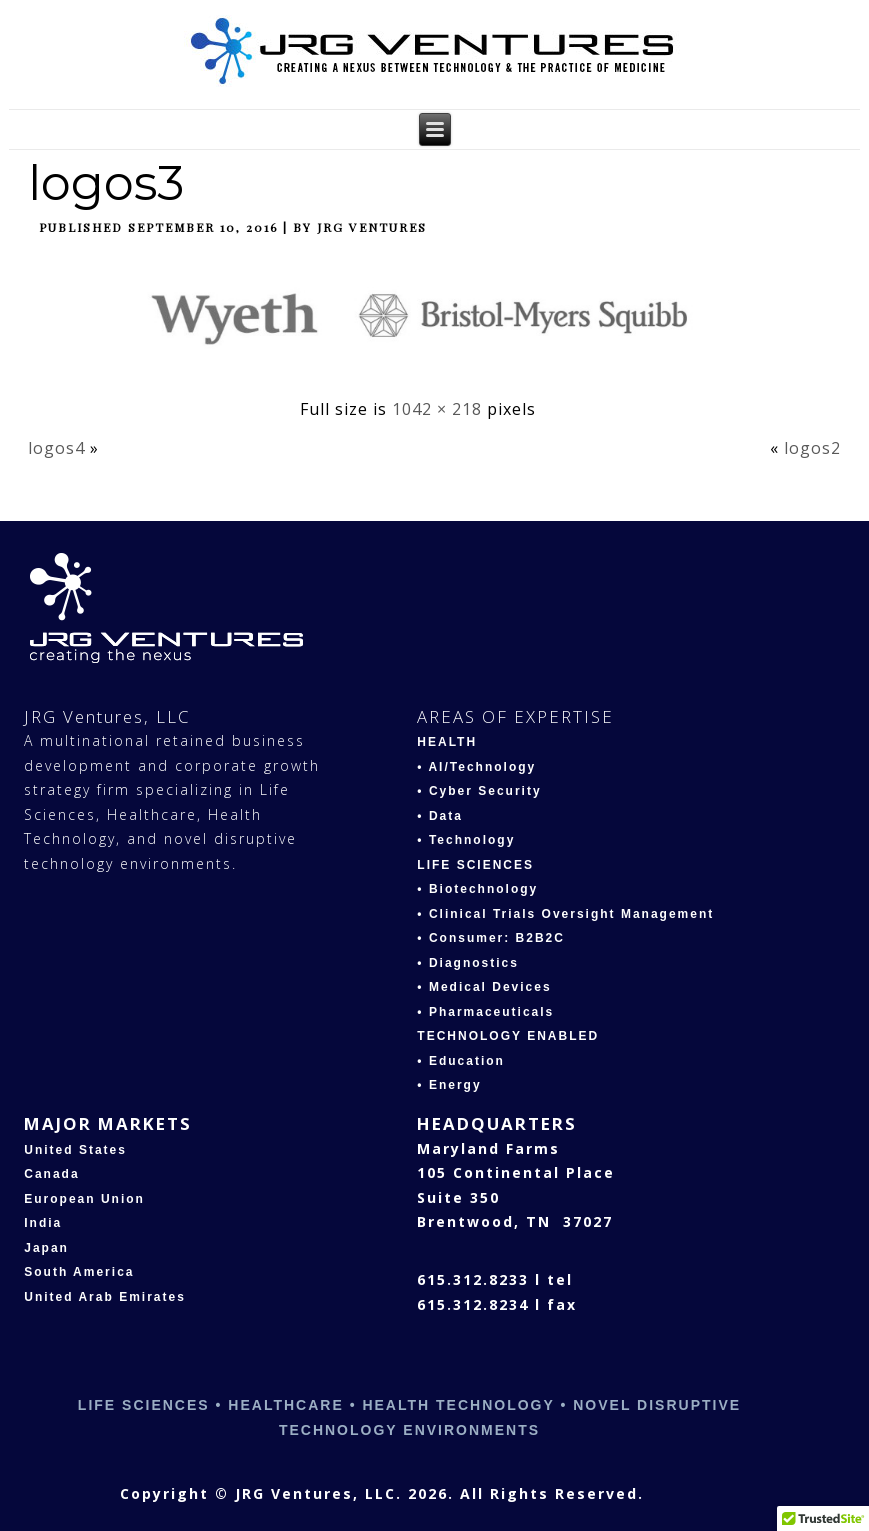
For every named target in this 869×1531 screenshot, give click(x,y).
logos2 (812, 448)
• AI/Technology (476, 767)
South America (79, 1272)
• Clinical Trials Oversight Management (565, 914)
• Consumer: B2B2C (491, 938)
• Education (461, 1061)
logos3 (106, 183)
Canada (51, 1174)
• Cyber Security (479, 791)
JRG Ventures (372, 227)
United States (75, 1150)
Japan (46, 1248)
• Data (440, 816)
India (43, 1223)
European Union (84, 1199)
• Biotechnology (477, 889)
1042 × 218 (437, 409)
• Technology (466, 840)
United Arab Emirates (105, 1297)
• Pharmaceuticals (485, 1012)
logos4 (56, 448)
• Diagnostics (468, 963)
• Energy (449, 1085)
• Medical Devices (484, 987)
